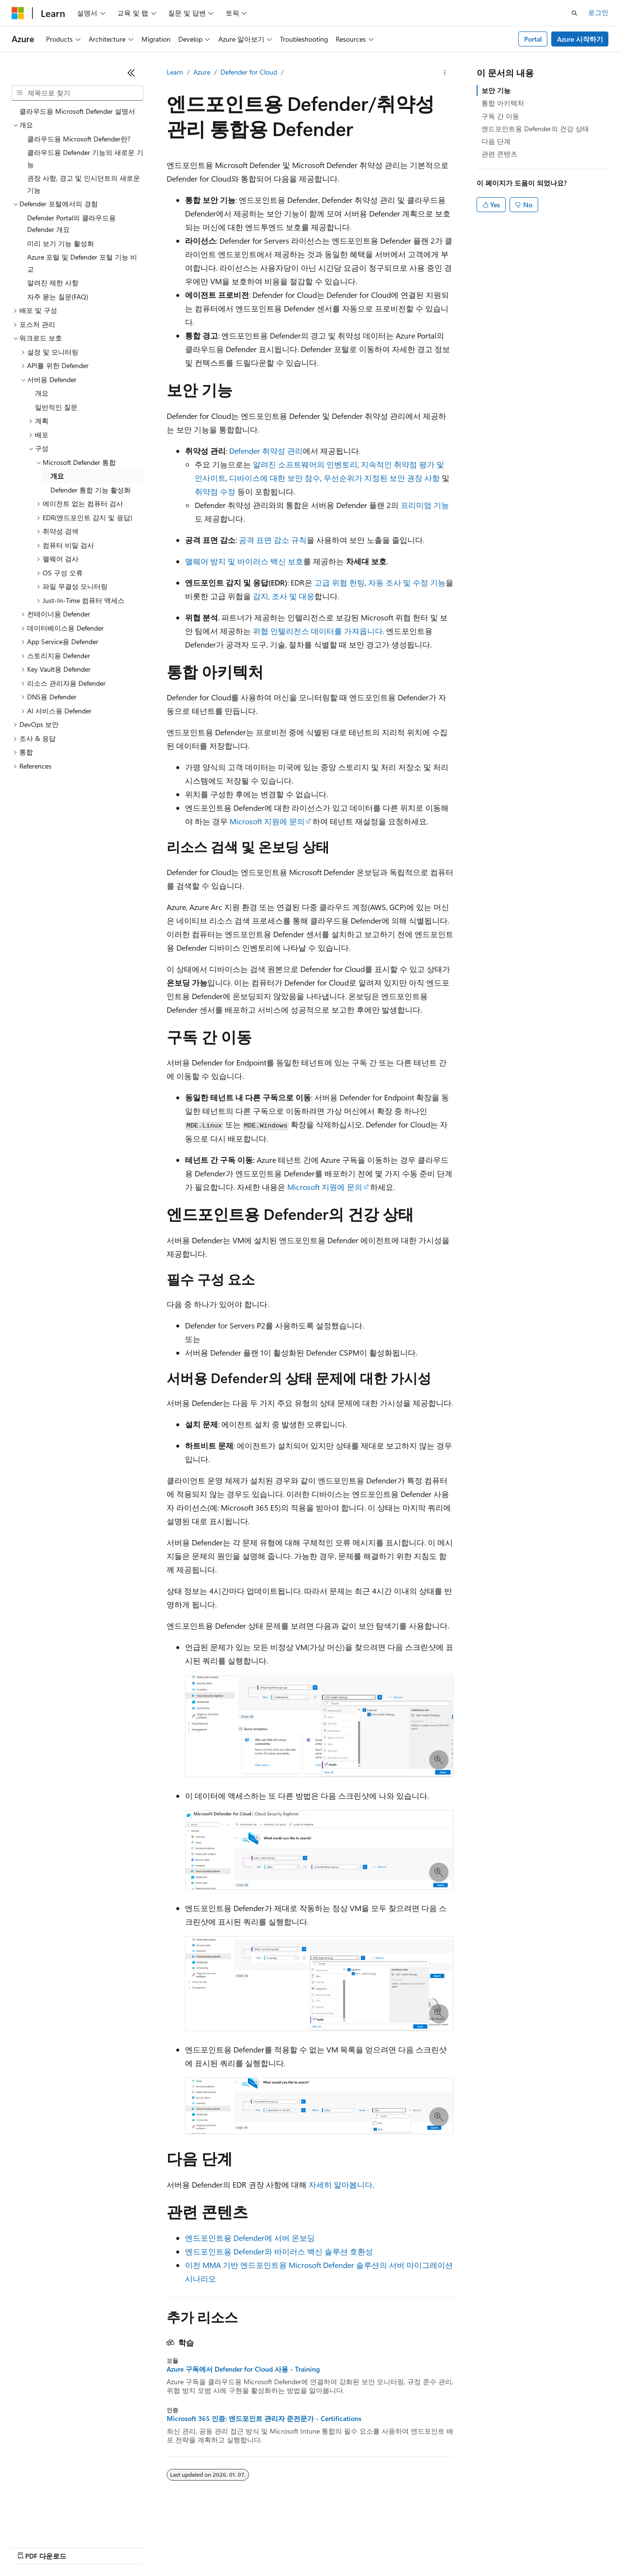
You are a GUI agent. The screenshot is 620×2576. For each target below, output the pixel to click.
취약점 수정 (215, 491)
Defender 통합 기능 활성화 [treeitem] (90, 489)
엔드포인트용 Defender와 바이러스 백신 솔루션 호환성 (279, 2251)
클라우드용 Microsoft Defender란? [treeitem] (78, 138)
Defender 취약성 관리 (266, 451)
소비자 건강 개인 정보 (262, 2546)
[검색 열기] (574, 13)
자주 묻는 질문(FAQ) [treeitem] (57, 296)
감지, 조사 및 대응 (283, 596)
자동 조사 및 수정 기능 (407, 582)
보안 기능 (496, 90)
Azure (201, 72)
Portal (533, 39)
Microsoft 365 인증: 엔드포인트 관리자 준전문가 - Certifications (264, 2418)
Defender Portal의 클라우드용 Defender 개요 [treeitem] (71, 223)
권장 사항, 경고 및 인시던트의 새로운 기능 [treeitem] (83, 184)
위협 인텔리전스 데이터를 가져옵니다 (318, 631)
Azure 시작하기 (580, 39)
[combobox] (77, 93)
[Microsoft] (18, 13)
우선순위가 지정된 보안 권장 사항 (382, 478)
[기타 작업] (444, 72)
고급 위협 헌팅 (339, 582)
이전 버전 (75, 2546)
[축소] (131, 72)
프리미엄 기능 (425, 505)
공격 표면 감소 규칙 (273, 540)
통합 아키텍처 (502, 103)
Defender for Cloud (248, 72)
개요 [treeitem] (41, 393)
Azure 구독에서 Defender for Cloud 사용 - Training (243, 2369)
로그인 (598, 12)
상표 (362, 2546)
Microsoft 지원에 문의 (267, 821)
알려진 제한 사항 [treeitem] (52, 282)
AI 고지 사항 (30, 2546)
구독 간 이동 (500, 116)
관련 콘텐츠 (499, 153)
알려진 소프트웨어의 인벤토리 (305, 464)
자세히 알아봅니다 (340, 2184)
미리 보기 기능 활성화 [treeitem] (60, 243)
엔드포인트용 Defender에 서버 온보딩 (250, 2238)
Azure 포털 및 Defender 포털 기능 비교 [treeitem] (82, 263)
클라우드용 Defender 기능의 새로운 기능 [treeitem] (85, 158)
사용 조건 (328, 2546)
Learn (175, 72)
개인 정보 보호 (188, 2546)
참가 (147, 2546)
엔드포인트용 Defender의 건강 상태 (535, 128)
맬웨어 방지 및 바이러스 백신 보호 (244, 561)
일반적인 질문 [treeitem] (56, 407)
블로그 (111, 2546)
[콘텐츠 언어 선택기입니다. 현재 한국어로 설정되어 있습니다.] (31, 2523)
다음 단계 (496, 141)
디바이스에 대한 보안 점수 (274, 478)
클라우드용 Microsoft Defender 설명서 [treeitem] (77, 111)
